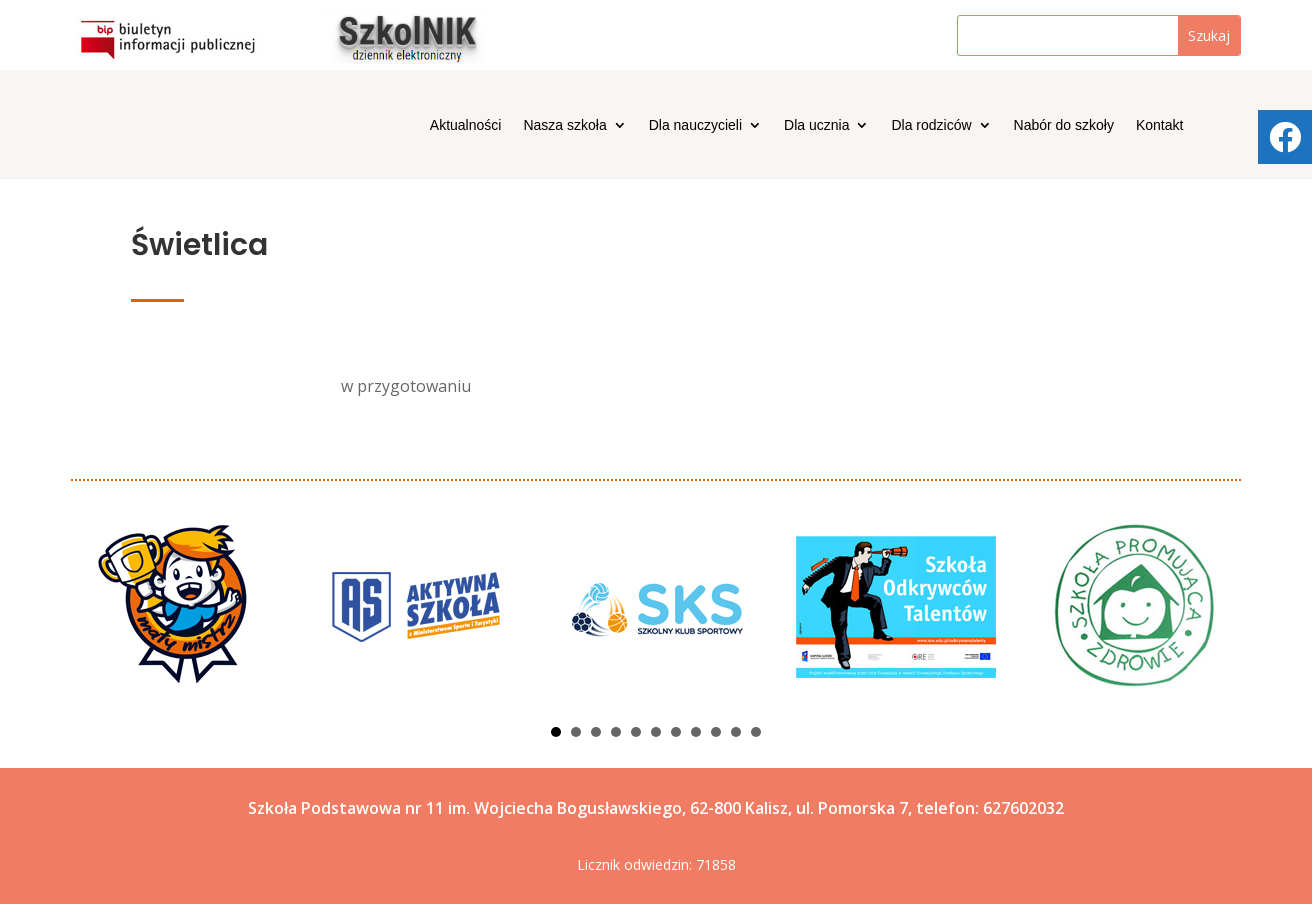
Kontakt (1159, 125)
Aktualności (466, 125)
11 (756, 732)
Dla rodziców (931, 125)
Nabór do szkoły (1064, 125)
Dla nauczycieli (695, 125)
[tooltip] (1285, 137)
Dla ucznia (816, 125)
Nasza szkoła (564, 125)
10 (736, 732)
